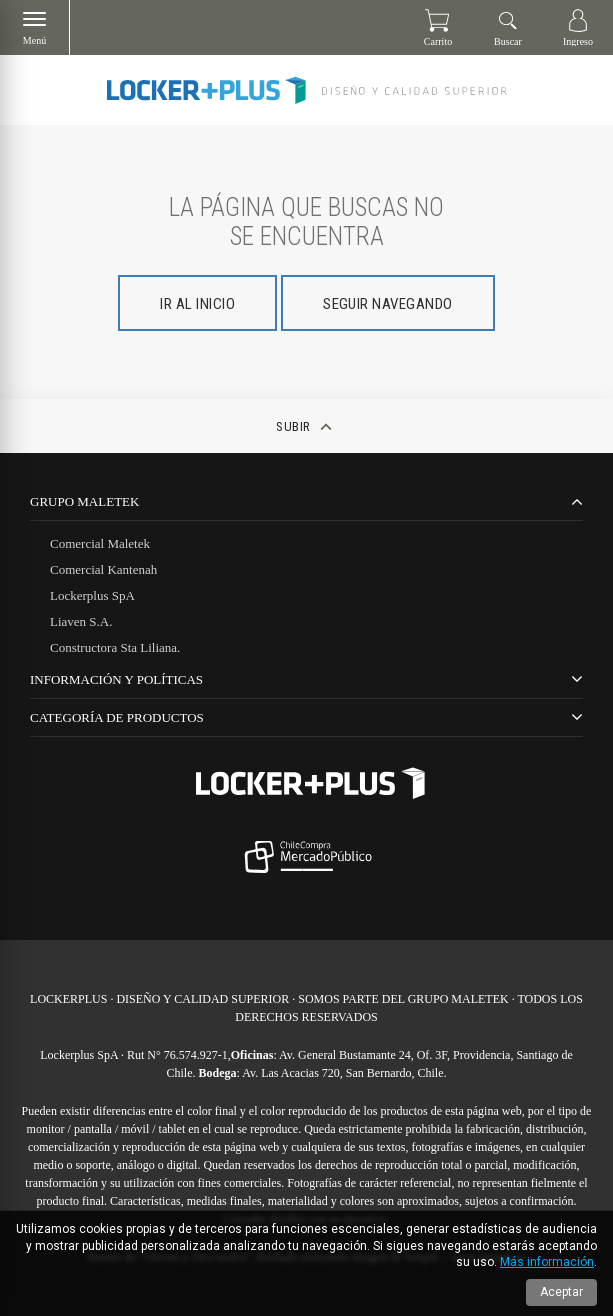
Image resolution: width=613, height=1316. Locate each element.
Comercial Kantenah (103, 569)
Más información (547, 1262)
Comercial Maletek (100, 543)
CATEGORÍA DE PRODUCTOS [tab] (117, 717)
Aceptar (561, 1292)
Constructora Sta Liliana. (115, 647)
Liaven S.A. (81, 621)
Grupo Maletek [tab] (84, 501)
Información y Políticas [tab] (116, 679)
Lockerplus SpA (92, 595)
